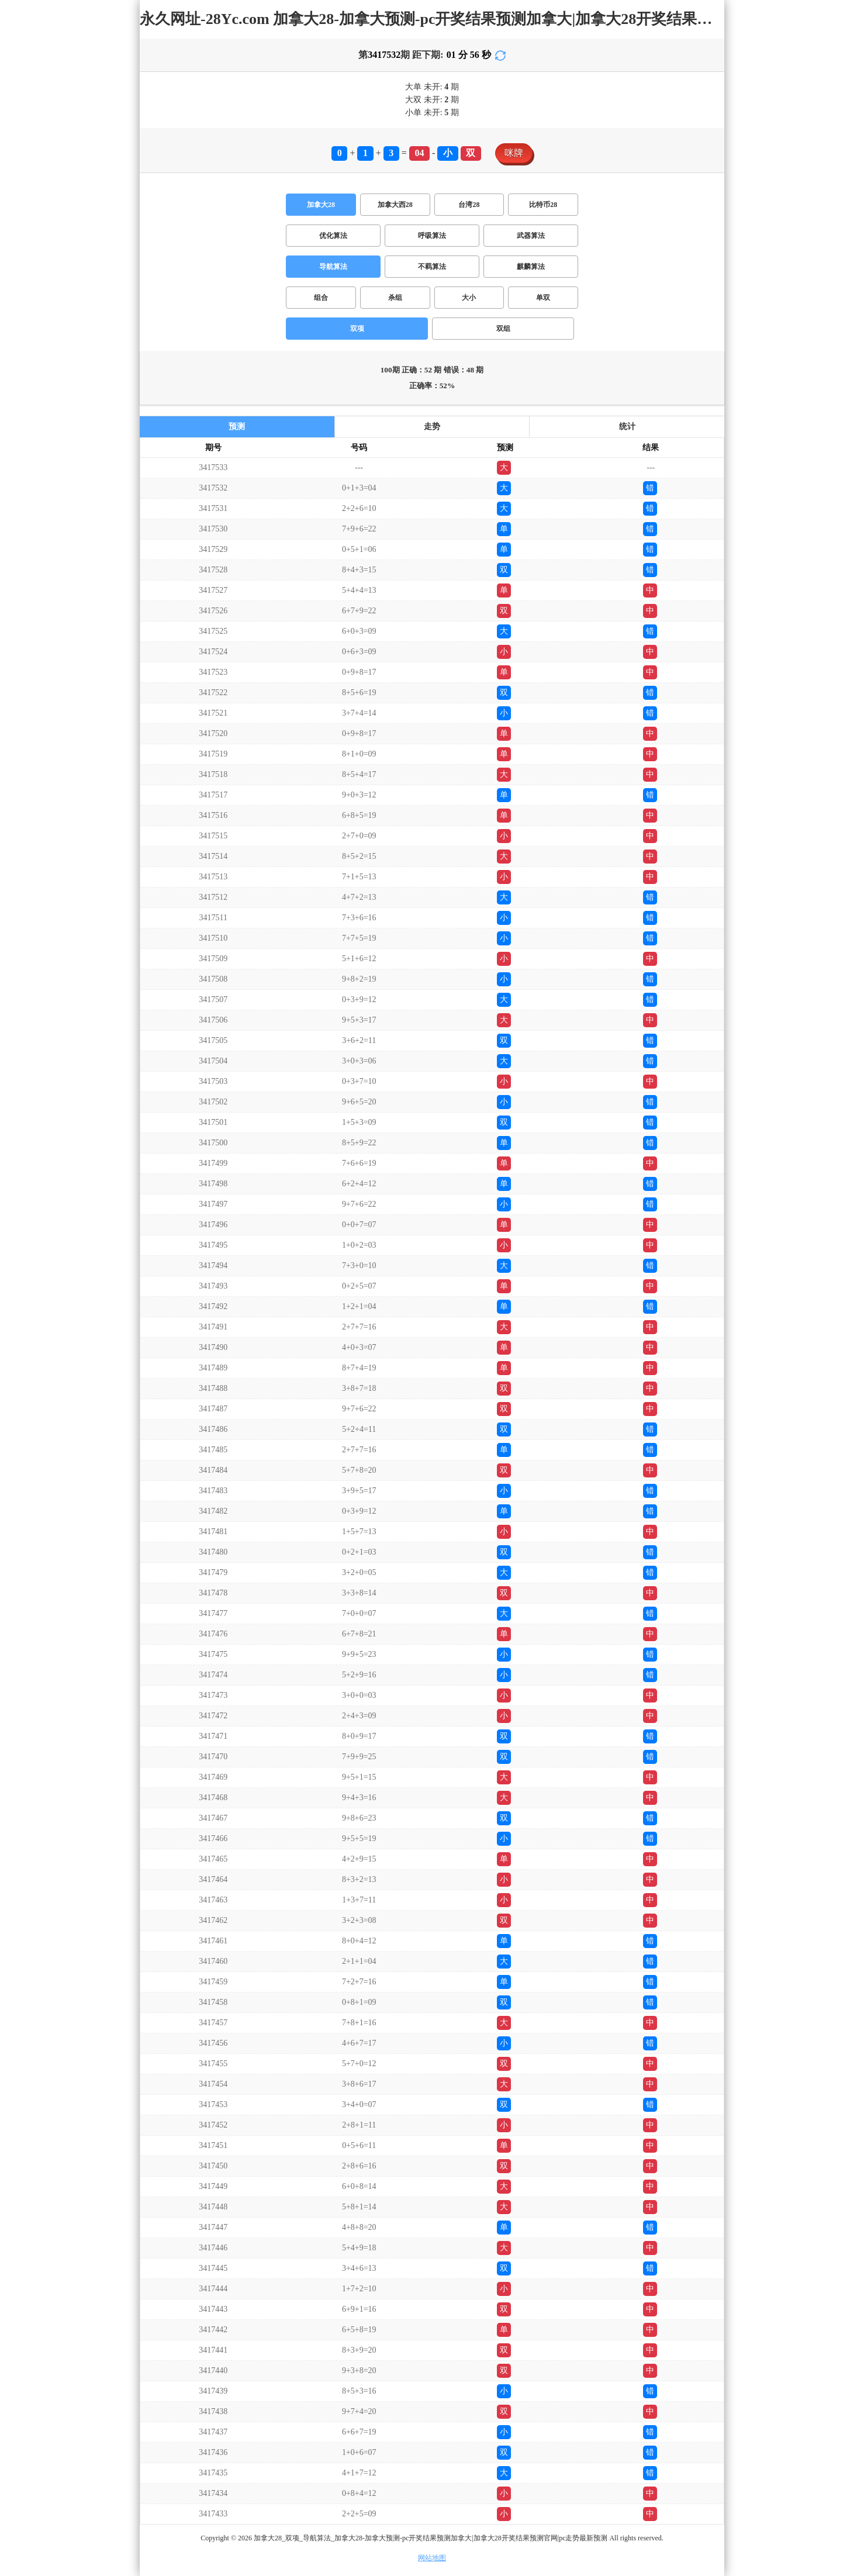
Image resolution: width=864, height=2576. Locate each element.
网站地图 (432, 2558)
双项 (357, 328)
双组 (503, 328)
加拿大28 (321, 205)
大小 (469, 297)
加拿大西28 (395, 205)
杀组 (395, 297)
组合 (321, 297)
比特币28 (543, 205)
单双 (543, 297)
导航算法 (333, 267)
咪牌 (513, 153)
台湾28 (468, 205)
